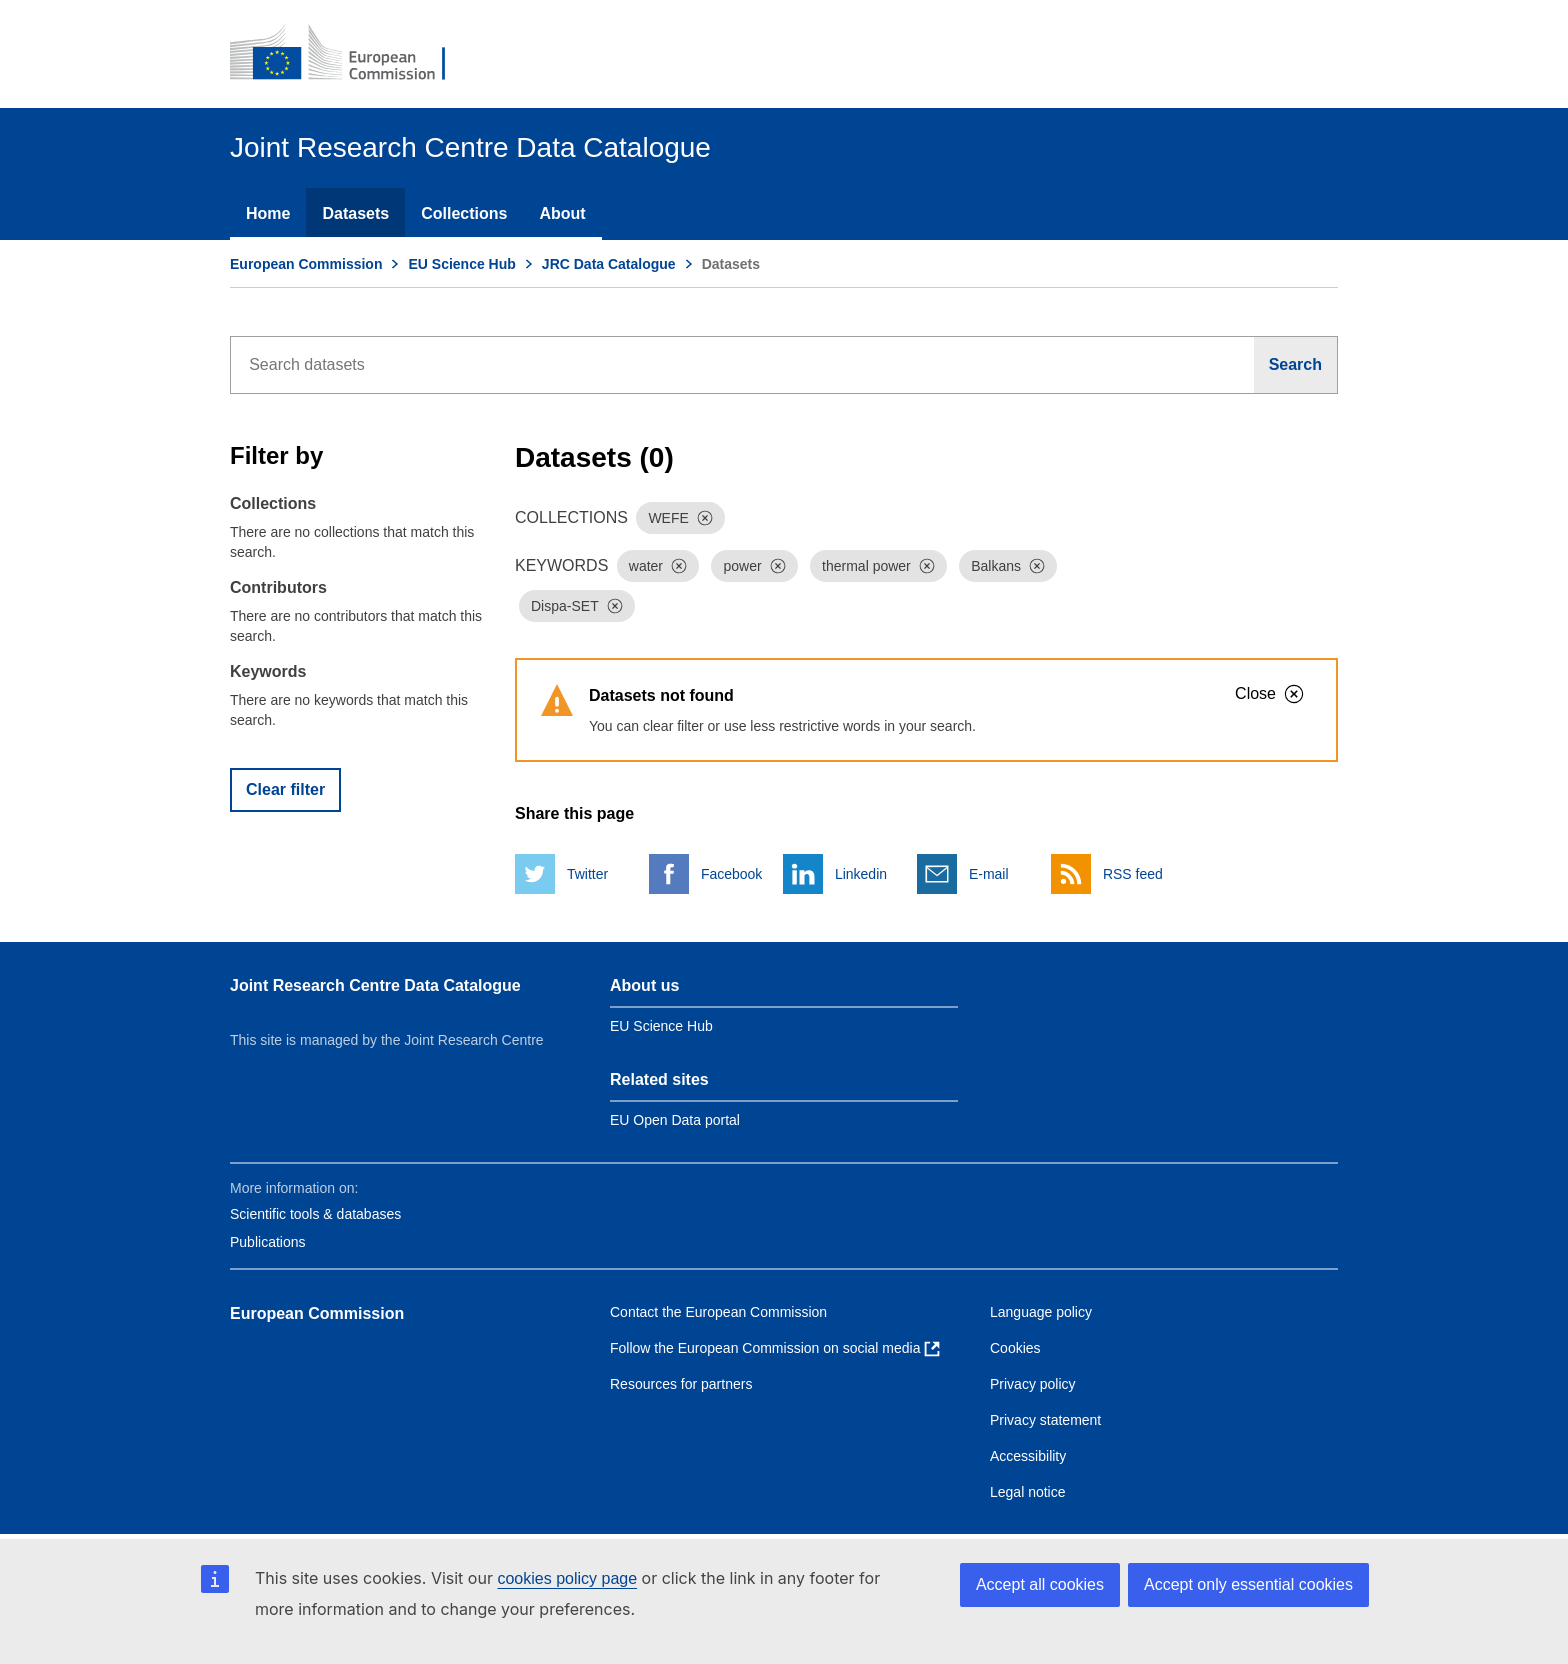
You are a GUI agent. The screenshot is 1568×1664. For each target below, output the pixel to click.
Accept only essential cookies (1248, 1584)
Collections (464, 213)
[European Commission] (351, 54)
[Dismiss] (705, 518)
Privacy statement (1045, 1420)
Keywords (268, 671)
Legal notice (1028, 1492)
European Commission (306, 264)
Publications (268, 1242)
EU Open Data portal (675, 1120)
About (562, 213)
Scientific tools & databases (315, 1214)
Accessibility (1028, 1456)
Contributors (278, 587)
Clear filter (285, 789)
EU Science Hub (461, 264)
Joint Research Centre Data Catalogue (375, 985)
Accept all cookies (1040, 1584)
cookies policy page (567, 1578)
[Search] (1296, 365)
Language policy (1041, 1312)
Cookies (1015, 1348)
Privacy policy (1033, 1384)
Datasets (355, 213)
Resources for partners (681, 1384)
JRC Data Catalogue (609, 264)
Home (268, 213)
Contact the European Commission (718, 1312)
